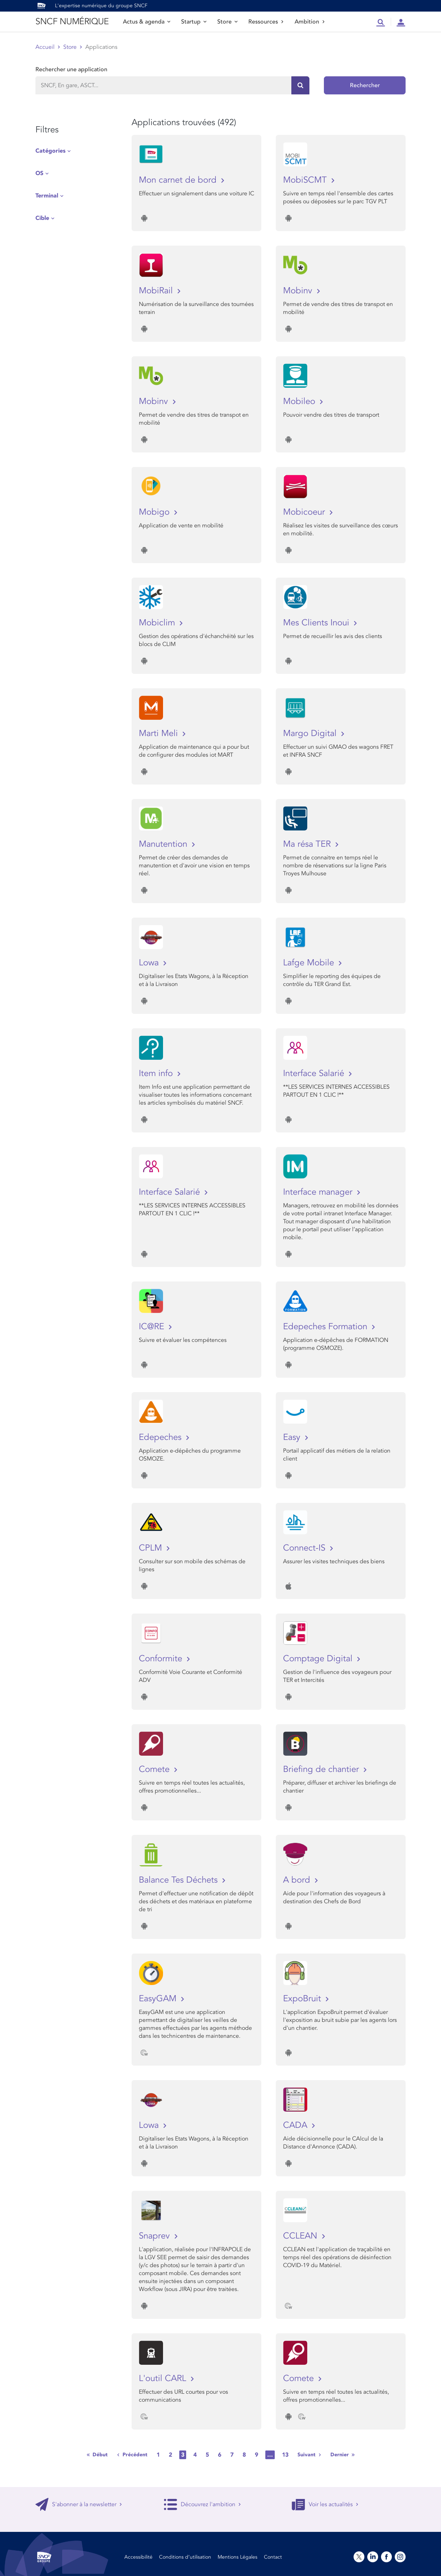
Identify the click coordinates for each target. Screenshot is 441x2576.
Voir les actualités (325, 2504)
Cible (42, 218)
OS (39, 173)
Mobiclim (158, 622)
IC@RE (153, 1326)
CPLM (151, 1548)
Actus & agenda (146, 21)
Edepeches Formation (326, 1326)
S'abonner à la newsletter (78, 2504)
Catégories (50, 150)
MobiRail (157, 290)
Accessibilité (138, 2557)
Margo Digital (311, 733)
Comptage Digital (319, 1658)
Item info (157, 1073)
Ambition (310, 21)
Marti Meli (159, 733)
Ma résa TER (308, 844)
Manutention (164, 844)
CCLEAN (301, 2236)
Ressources (266, 21)
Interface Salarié (315, 1073)
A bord (298, 1880)
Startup (193, 21)
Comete (155, 1769)
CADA (296, 2125)
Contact (273, 2557)
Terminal (46, 195)
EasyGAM (159, 1998)
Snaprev (155, 2236)
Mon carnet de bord (179, 180)
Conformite (162, 1658)
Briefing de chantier (322, 1769)
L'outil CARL (164, 2378)
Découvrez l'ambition (202, 2504)
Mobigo (155, 512)
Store (227, 21)
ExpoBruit (303, 1998)
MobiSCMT (306, 180)
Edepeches (161, 1437)
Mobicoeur (305, 512)
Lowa (150, 962)
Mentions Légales (237, 2557)
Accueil (45, 47)
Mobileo (300, 401)
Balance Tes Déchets (179, 1880)
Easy (293, 1437)
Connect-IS (305, 1548)
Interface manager (319, 1192)
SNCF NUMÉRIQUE (71, 21)
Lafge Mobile (310, 962)
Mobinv (299, 290)
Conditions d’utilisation (185, 2557)
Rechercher (365, 85)
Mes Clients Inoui (317, 622)
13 (285, 2454)
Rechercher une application (71, 69)
